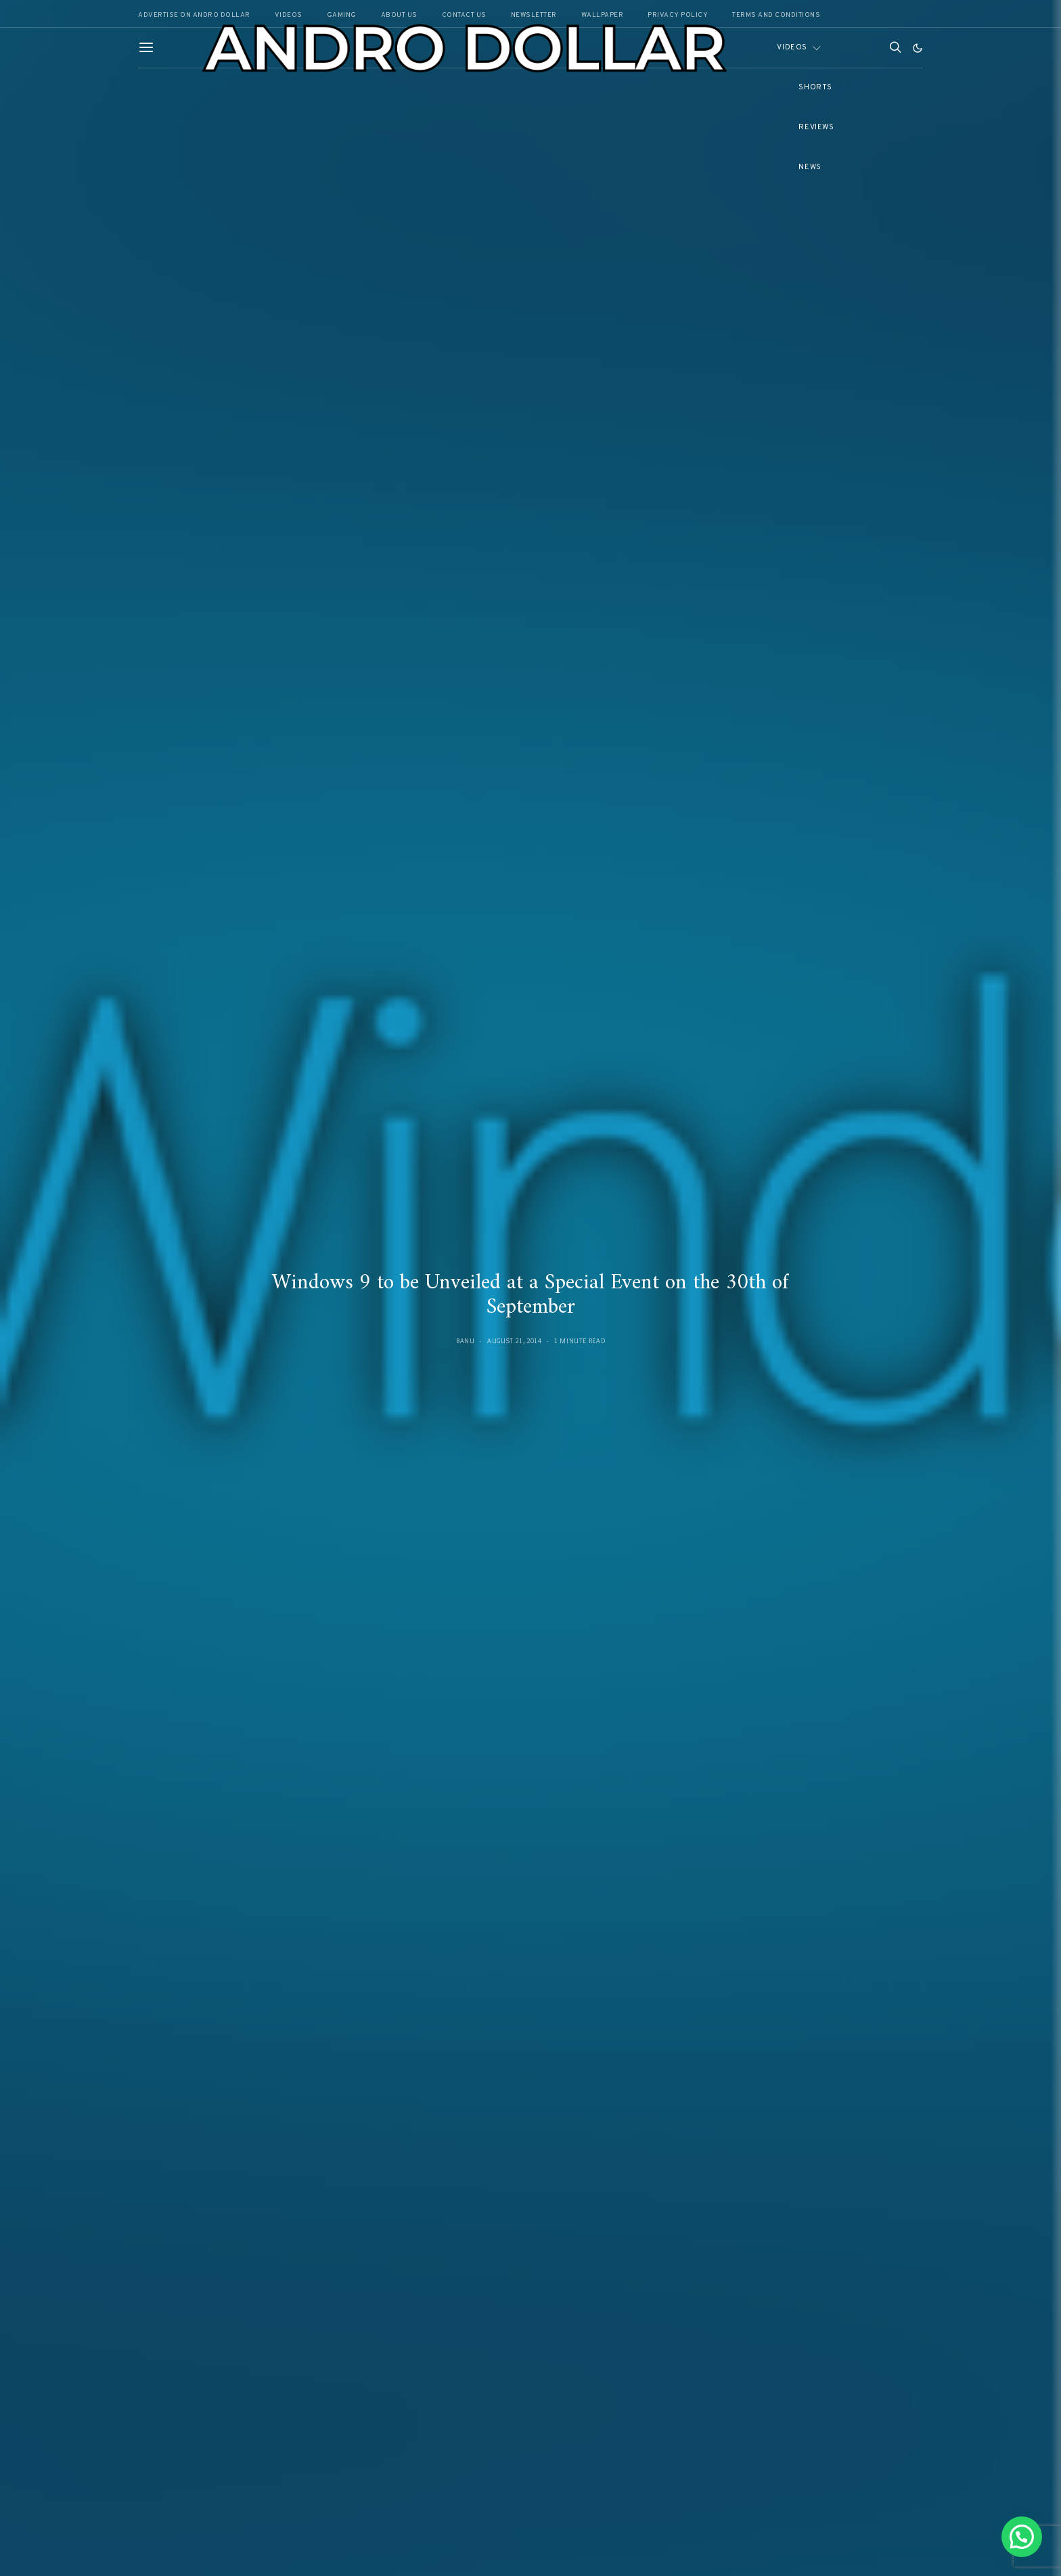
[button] (917, 48)
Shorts (815, 87)
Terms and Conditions (776, 15)
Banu (465, 1340)
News (809, 167)
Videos (792, 47)
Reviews (816, 127)
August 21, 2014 (514, 1340)
